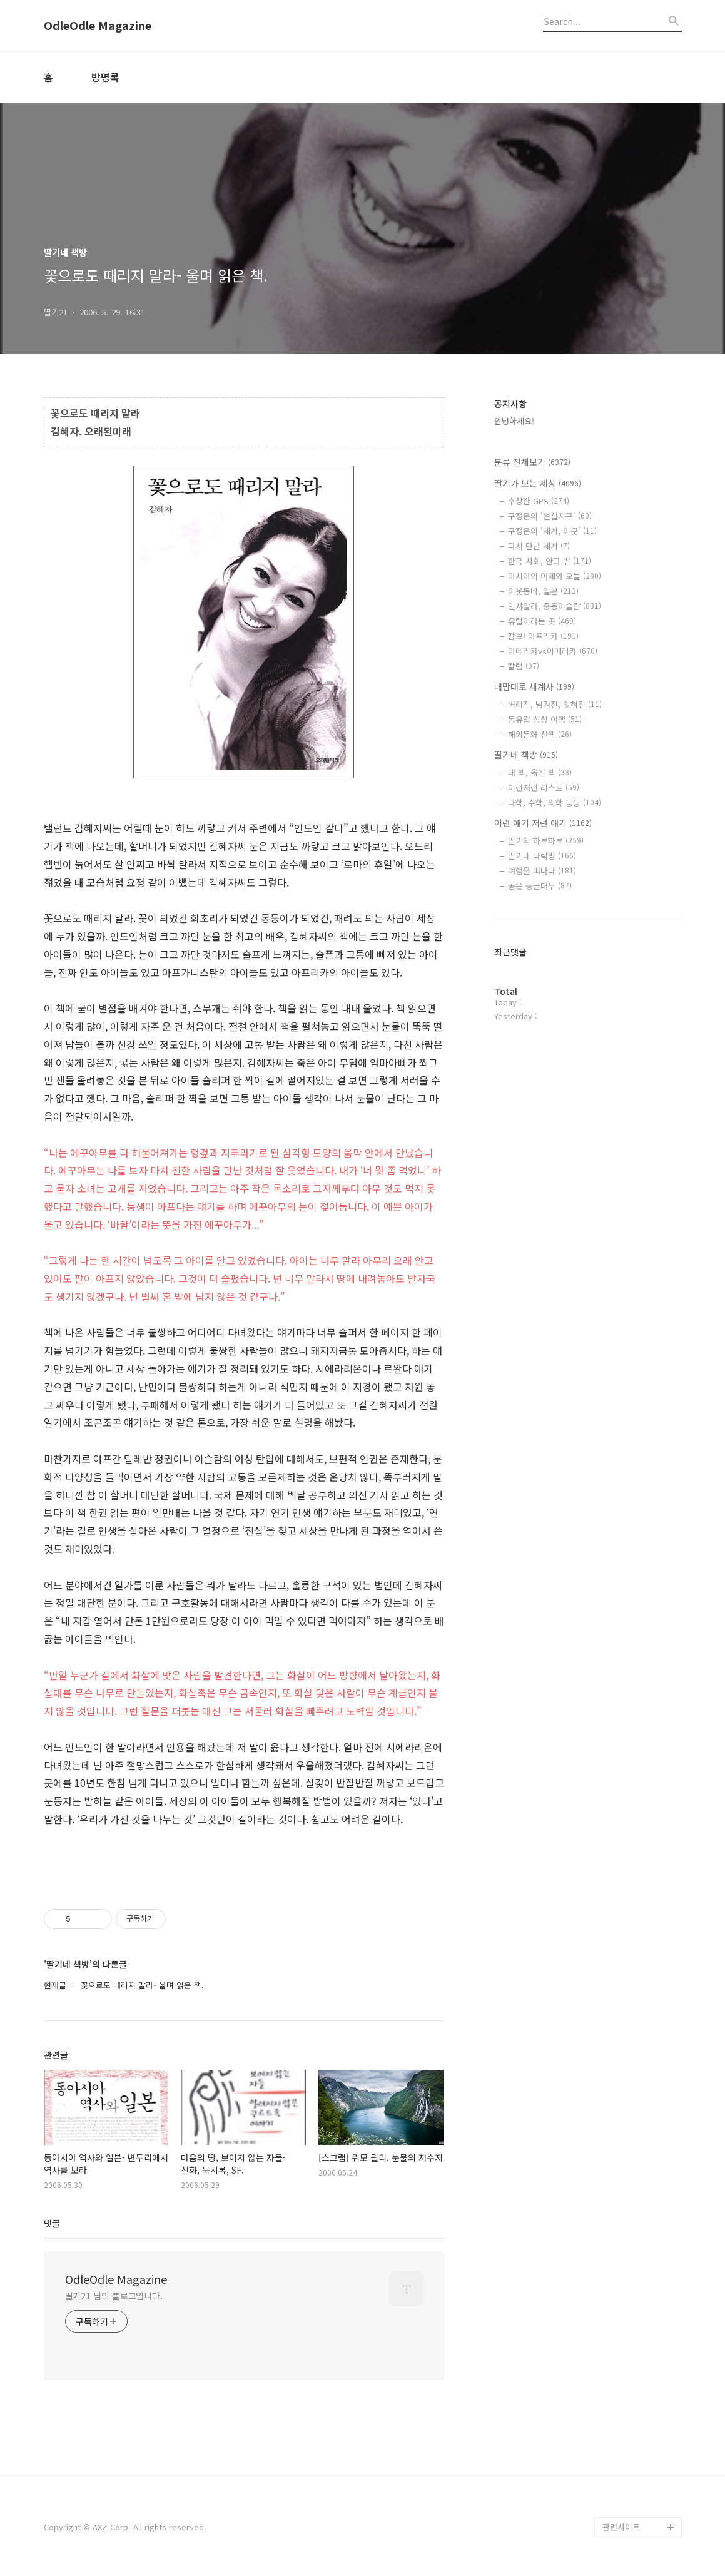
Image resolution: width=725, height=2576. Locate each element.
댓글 (52, 2223)
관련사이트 (621, 2527)
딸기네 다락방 (542, 856)
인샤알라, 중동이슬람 (554, 606)
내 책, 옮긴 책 (540, 772)
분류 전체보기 (532, 462)
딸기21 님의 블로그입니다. (114, 2295)
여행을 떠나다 (542, 871)
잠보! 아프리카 (543, 636)
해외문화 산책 (540, 734)
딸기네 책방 (526, 754)
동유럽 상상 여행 (545, 719)
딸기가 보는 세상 (537, 483)
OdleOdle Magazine (97, 26)
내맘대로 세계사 (534, 686)
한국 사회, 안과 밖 (549, 561)
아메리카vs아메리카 (552, 651)
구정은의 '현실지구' (550, 516)
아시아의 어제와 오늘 (554, 576)
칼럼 (523, 666)
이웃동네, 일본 (543, 591)
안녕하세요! (514, 421)
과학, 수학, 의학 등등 (554, 802)
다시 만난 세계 (539, 546)
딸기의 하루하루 (546, 841)
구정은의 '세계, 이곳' (552, 531)
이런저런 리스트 (543, 787)
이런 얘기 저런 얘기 (543, 823)
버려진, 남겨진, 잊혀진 (555, 704)
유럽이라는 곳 (542, 621)
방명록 (105, 77)
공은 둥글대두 (540, 886)
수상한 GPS (538, 501)
